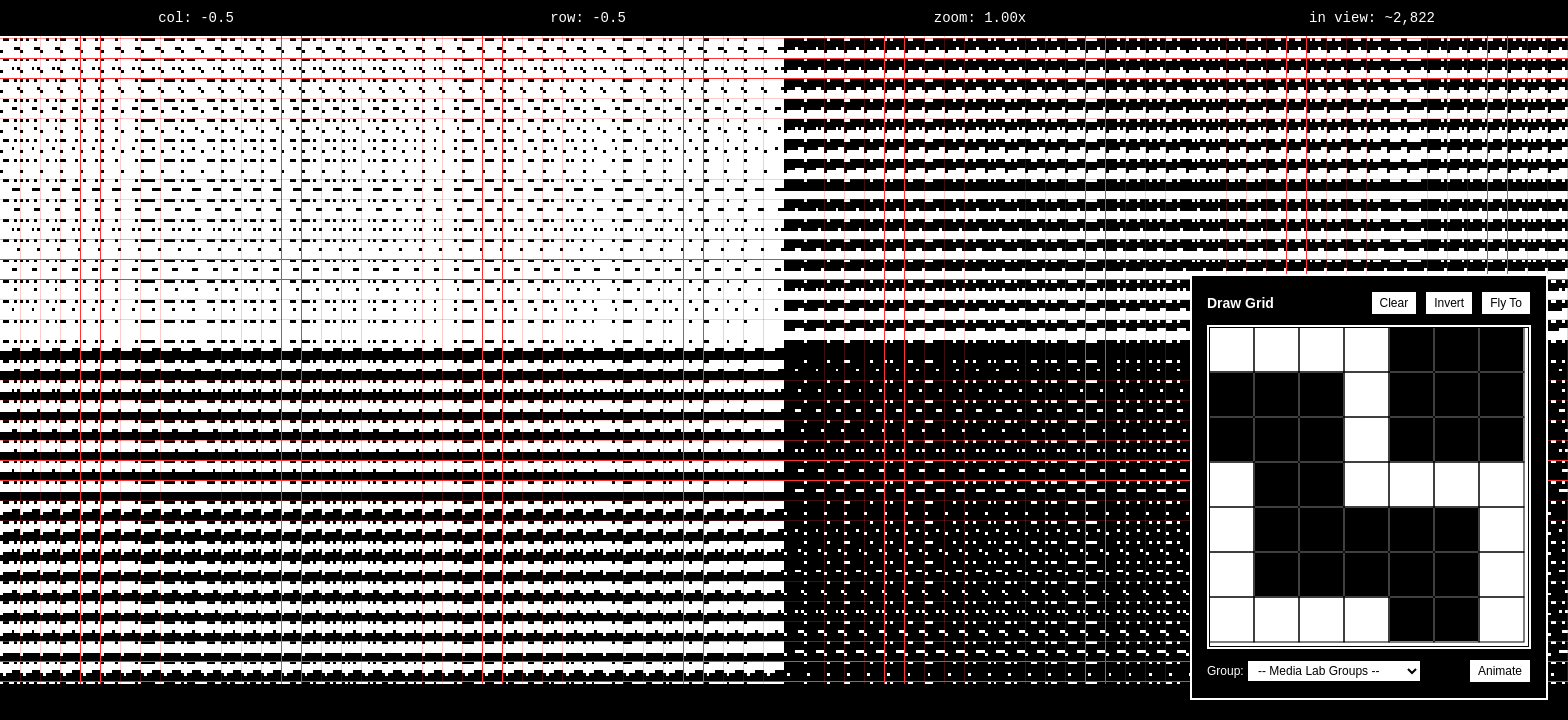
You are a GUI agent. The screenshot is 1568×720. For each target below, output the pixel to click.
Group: (1225, 671)
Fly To (1506, 303)
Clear (1394, 303)
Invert (1449, 303)
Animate (1500, 671)
